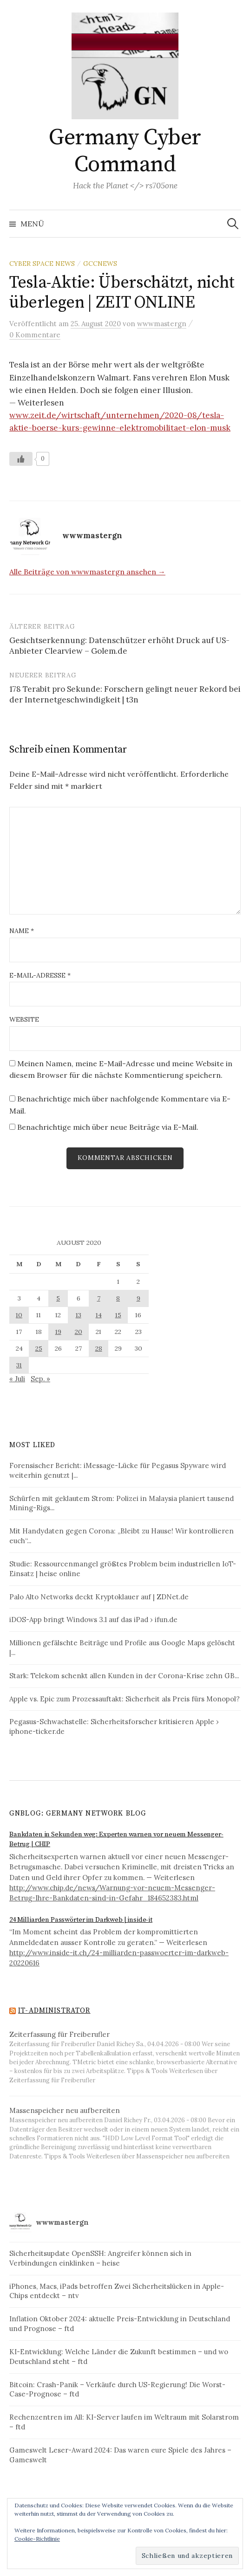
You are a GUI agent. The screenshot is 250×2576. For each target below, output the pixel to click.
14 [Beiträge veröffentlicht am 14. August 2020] (99, 1315)
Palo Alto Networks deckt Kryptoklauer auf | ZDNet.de (99, 1596)
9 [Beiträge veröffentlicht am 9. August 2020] (138, 1298)
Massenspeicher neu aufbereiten (64, 2110)
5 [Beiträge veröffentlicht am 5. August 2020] (58, 1298)
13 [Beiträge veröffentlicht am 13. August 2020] (78, 1315)
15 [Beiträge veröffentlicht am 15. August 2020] (118, 1315)
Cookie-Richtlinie (37, 2538)
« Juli (17, 1378)
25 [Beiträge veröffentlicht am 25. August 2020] (38, 1348)
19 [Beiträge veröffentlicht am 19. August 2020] (58, 1331)
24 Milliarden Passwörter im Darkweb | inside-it (80, 1919)
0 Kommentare (34, 334)
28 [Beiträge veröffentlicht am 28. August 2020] (98, 1348)
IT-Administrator (54, 2010)
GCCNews (100, 263)
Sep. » (40, 1378)
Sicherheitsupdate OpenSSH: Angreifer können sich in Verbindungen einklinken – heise (100, 2258)
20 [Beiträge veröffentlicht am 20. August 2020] (78, 1331)
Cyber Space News (42, 263)
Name (21, 931)
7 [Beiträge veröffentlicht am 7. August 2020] (98, 1298)
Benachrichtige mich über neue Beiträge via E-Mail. (107, 1127)
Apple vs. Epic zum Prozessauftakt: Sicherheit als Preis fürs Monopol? (124, 1698)
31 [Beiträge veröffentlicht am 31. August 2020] (19, 1365)
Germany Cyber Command (125, 151)
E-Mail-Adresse (40, 975)
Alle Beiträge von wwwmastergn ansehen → (87, 571)
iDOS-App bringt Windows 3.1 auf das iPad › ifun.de (93, 1619)
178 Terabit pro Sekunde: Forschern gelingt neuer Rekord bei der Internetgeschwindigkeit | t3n (125, 694)
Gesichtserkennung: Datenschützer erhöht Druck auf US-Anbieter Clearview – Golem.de (119, 646)
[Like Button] (21, 459)
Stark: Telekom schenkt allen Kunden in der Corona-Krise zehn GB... (124, 1675)
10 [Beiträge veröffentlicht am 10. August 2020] (19, 1315)
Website (24, 1019)
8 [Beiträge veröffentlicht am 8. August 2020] (118, 1298)
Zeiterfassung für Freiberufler (59, 2034)
